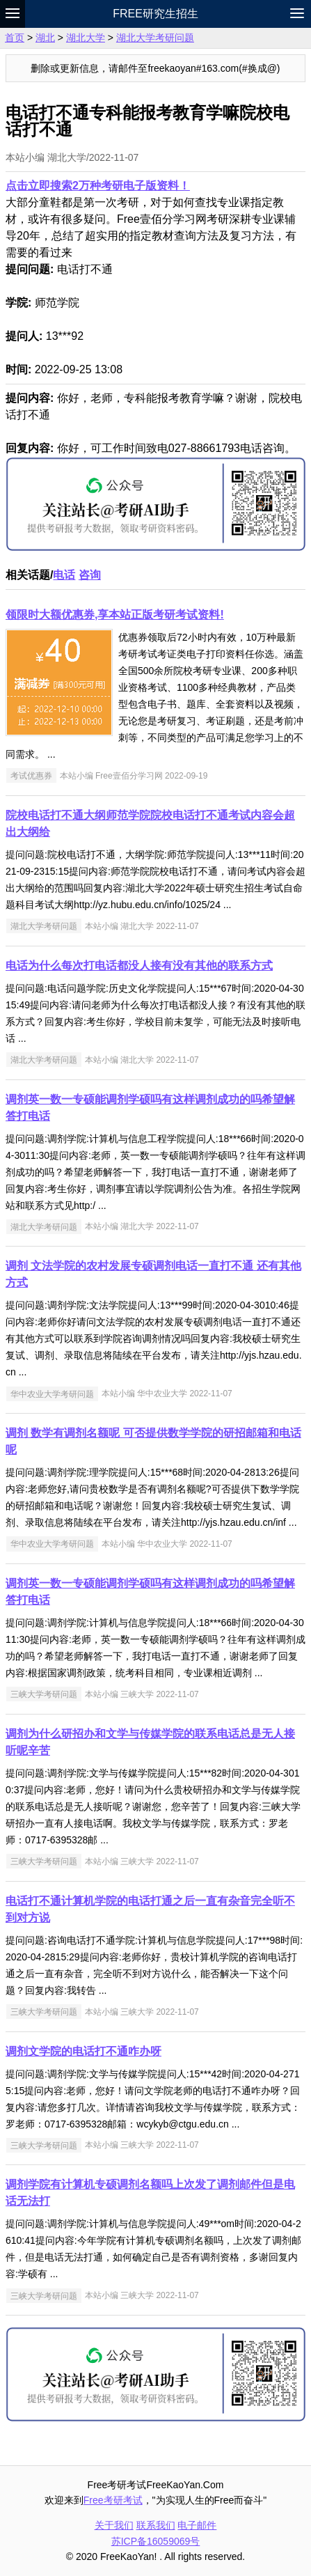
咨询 (90, 575)
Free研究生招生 (155, 13)
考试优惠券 (31, 776)
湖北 (45, 37)
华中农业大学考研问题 (52, 1393)
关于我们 (114, 2525)
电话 (64, 575)
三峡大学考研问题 (43, 1694)
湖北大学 (85, 37)
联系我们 (155, 2525)
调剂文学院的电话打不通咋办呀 (83, 2051)
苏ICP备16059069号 (155, 2541)
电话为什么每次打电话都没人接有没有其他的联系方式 (139, 965)
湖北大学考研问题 (155, 37)
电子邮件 (196, 2525)
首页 (14, 37)
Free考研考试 (113, 2500)
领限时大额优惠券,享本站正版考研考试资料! (115, 614)
